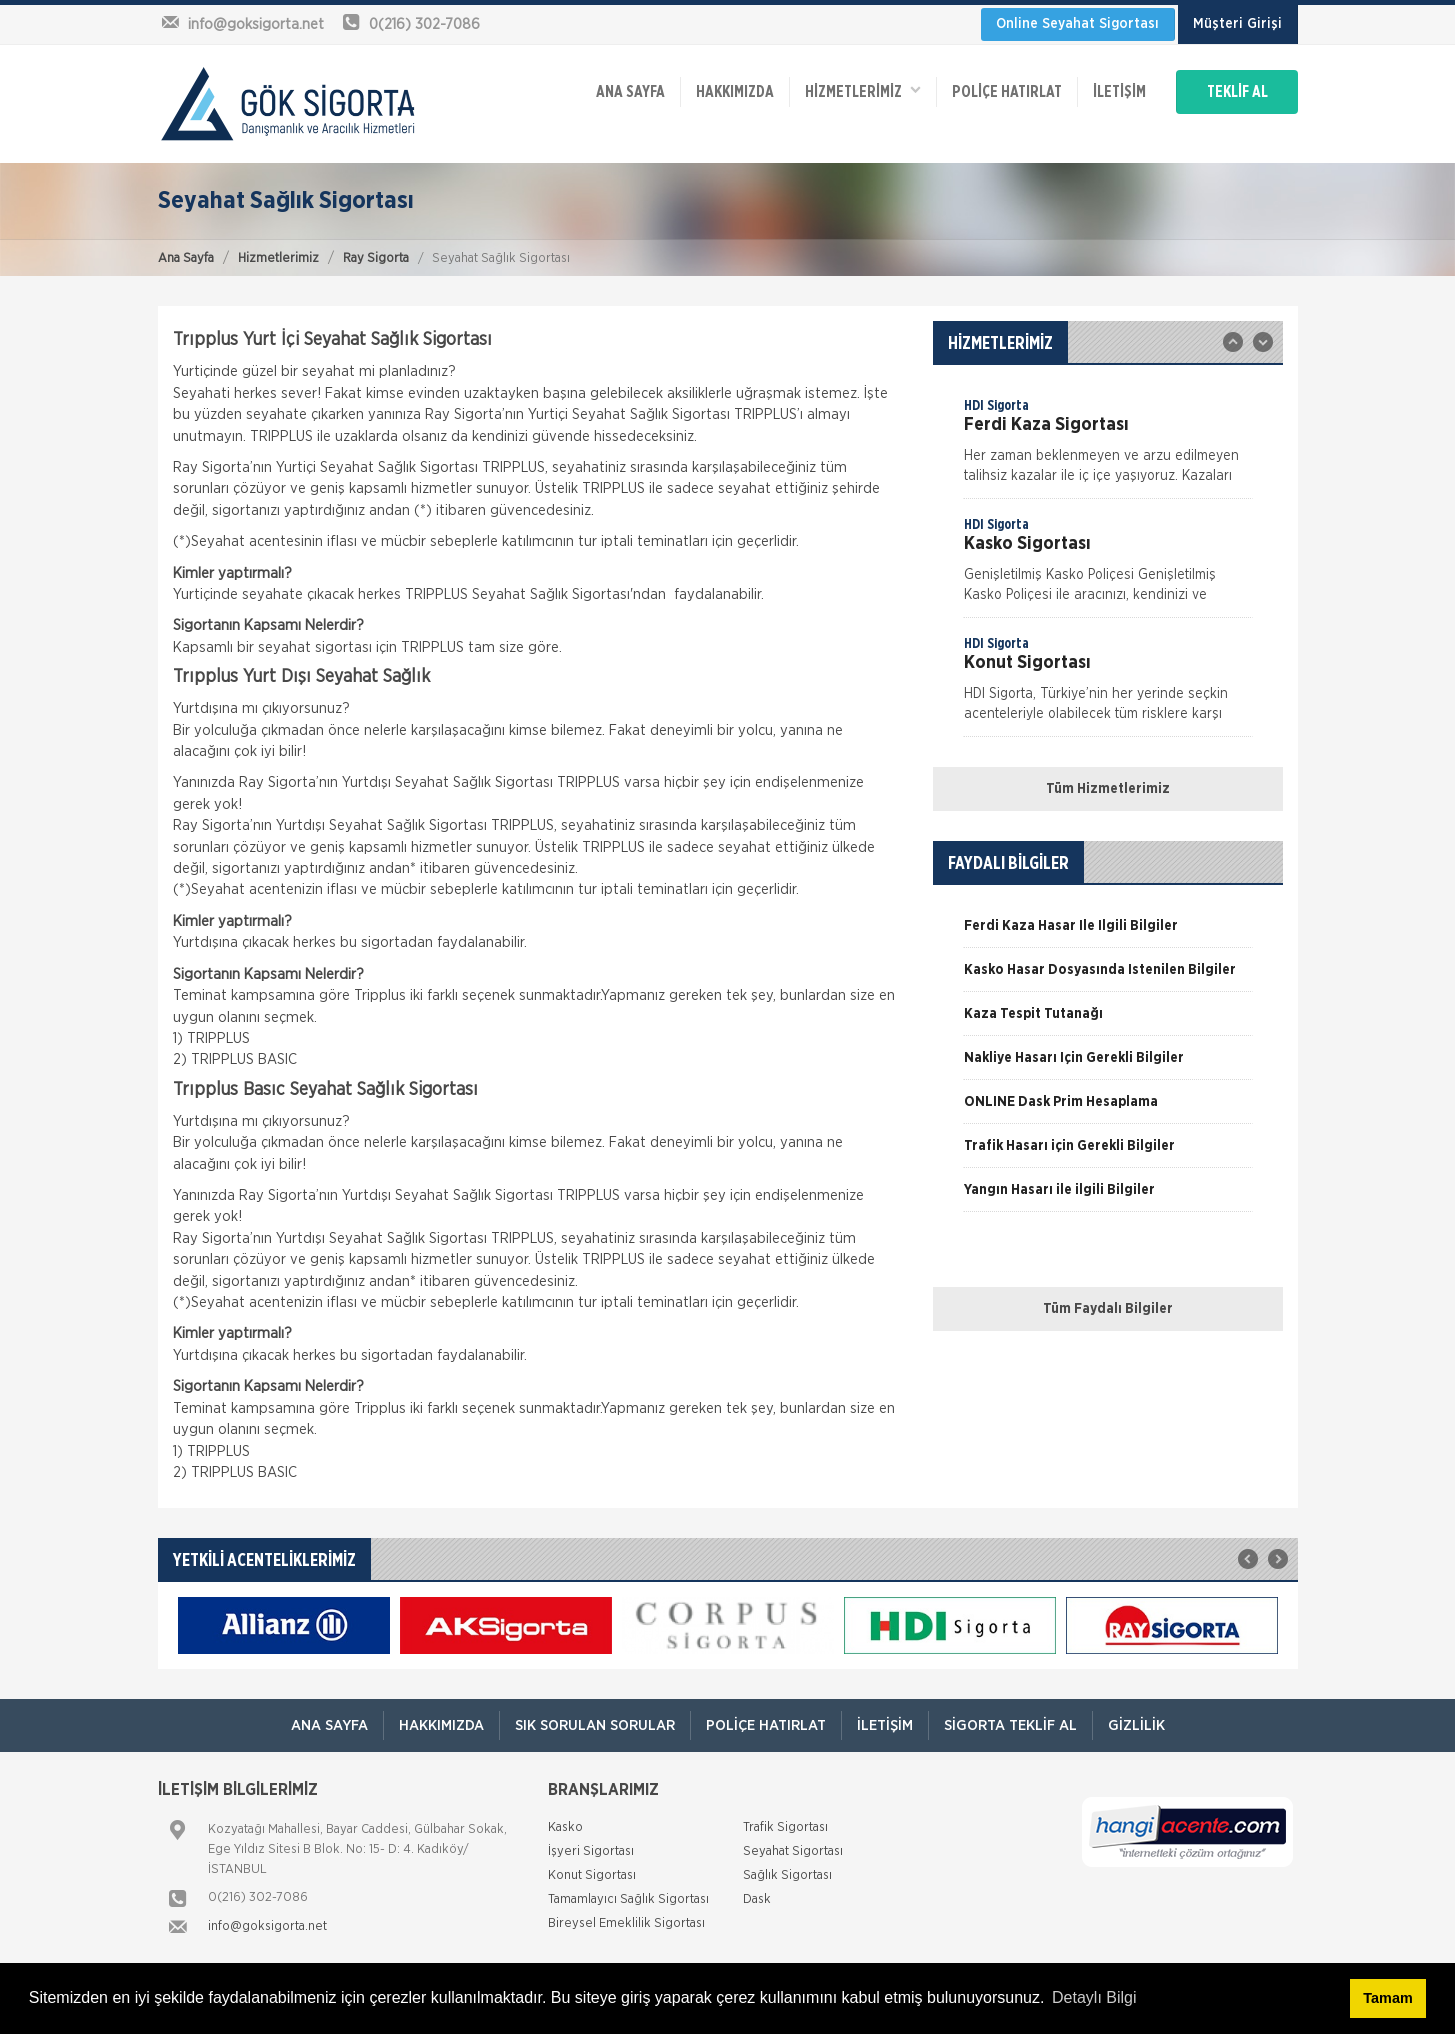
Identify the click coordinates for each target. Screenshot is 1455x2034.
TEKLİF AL (1237, 92)
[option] (1108, 447)
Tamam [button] (1387, 1998)
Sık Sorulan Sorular (595, 1725)
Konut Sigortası (592, 1875)
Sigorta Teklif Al (1010, 1725)
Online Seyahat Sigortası (1077, 24)
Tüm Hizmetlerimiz (1108, 789)
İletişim (1119, 92)
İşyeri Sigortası (591, 1851)
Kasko (565, 1827)
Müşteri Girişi (1237, 24)
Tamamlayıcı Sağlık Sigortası (628, 1899)
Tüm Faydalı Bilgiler (1108, 1309)
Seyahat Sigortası (793, 1851)
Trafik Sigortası (785, 1827)
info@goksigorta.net (267, 1926)
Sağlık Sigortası (787, 1875)
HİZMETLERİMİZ (863, 90)
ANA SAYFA (630, 92)
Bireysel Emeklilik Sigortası (626, 1923)
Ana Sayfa (186, 258)
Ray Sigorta (376, 258)
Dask (757, 1899)
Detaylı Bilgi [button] (1094, 1997)
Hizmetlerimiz (278, 258)
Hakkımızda (735, 92)
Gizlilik (1136, 1725)
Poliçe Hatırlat (1007, 92)
